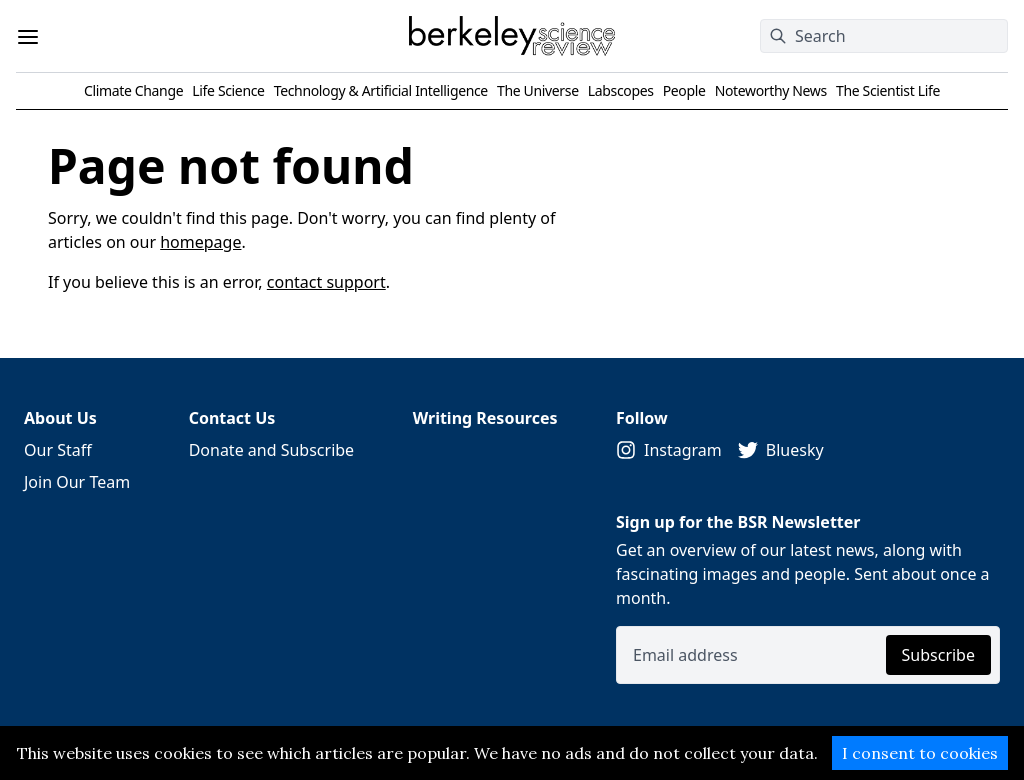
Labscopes (621, 90)
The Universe (538, 90)
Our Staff (58, 450)
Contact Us (232, 418)
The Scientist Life (888, 90)
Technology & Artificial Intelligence (381, 90)
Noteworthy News (771, 90)
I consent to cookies (920, 753)
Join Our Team (77, 482)
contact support (326, 282)
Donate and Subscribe (272, 450)
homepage (200, 242)
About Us (60, 418)
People (684, 90)
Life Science (228, 90)
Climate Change (133, 90)
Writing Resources (485, 418)
